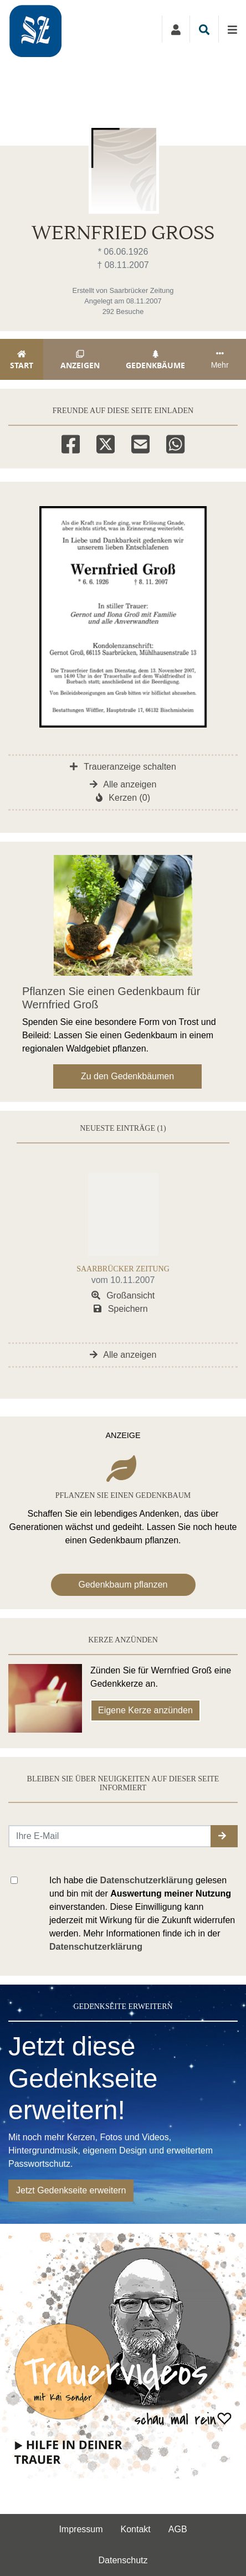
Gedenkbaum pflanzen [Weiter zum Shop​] (123, 1584)
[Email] (140, 442)
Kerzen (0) (123, 797)
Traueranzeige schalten (123, 766)
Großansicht (123, 1295)
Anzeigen (80, 360)
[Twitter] (105, 442)
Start (21, 360)
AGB (177, 2529)
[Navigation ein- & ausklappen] (232, 29)
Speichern (121, 1308)
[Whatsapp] (175, 442)
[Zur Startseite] (62, 29)
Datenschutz (123, 2560)
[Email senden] (110, 1836)
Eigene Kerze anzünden (145, 1710)
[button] (224, 1836)
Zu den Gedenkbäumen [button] (127, 1076)
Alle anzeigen (123, 784)
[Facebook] (71, 442)
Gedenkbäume (155, 360)
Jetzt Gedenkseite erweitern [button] (71, 2190)
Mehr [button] (220, 359)
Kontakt (136, 2529)
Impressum (80, 2529)
